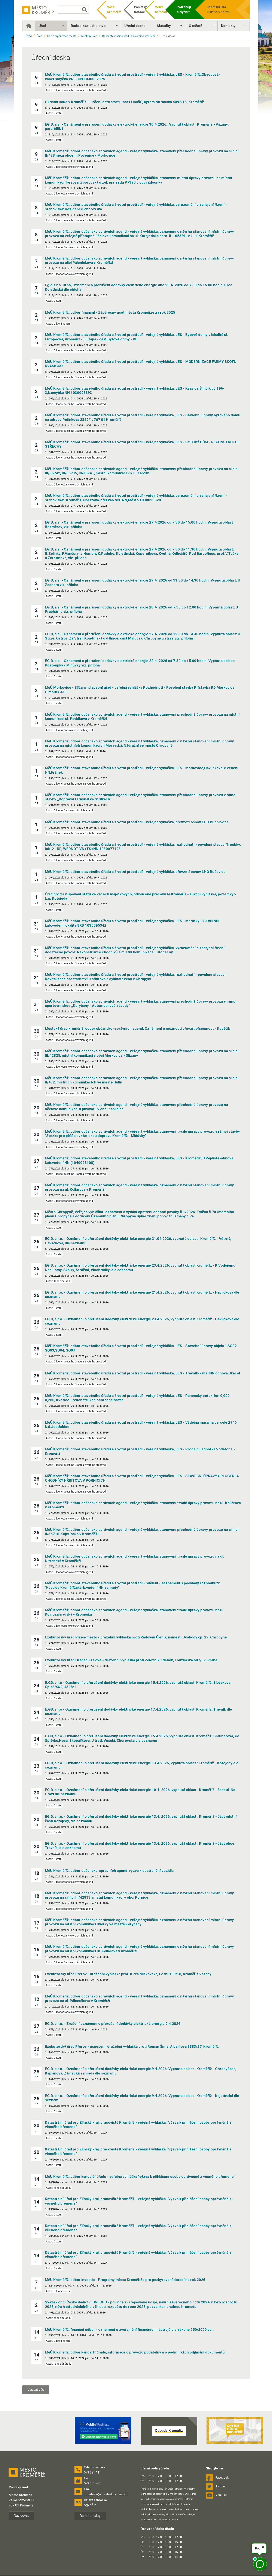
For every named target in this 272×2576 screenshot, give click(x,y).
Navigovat (21, 2516)
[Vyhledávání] (73, 10)
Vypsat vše (35, 2390)
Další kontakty (90, 2516)
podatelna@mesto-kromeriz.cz (106, 2494)
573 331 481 (92, 2483)
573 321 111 (92, 2472)
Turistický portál (221, 9)
